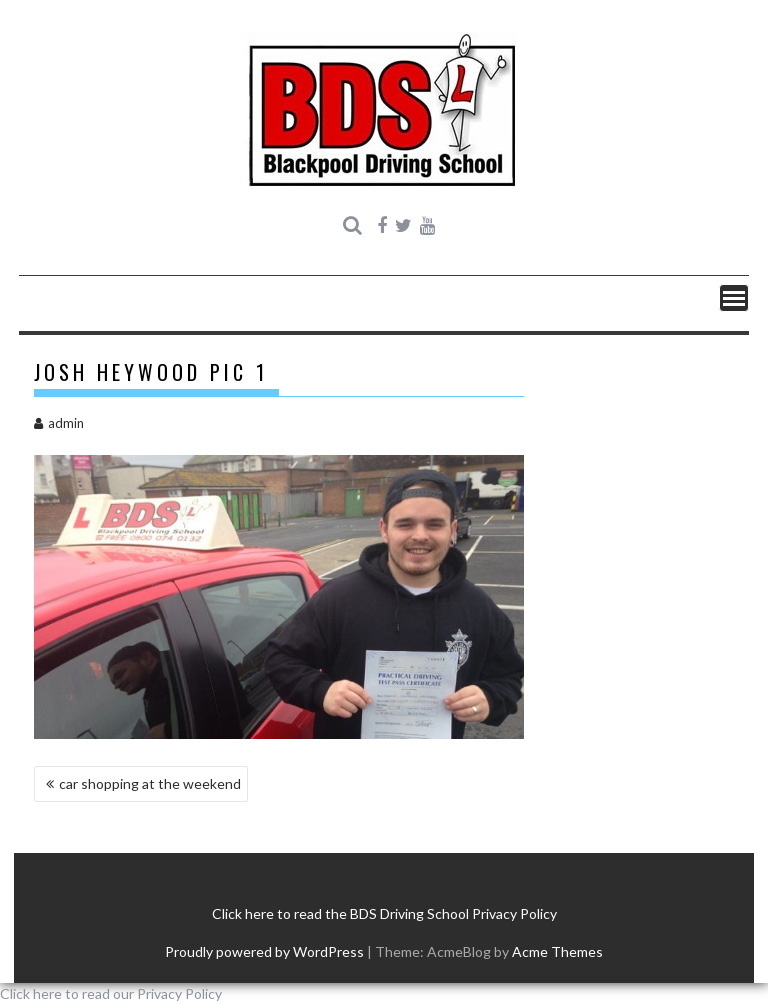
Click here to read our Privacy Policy (111, 993)
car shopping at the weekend (150, 783)
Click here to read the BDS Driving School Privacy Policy (384, 913)
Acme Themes (557, 951)
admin (59, 423)
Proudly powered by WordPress (264, 951)
